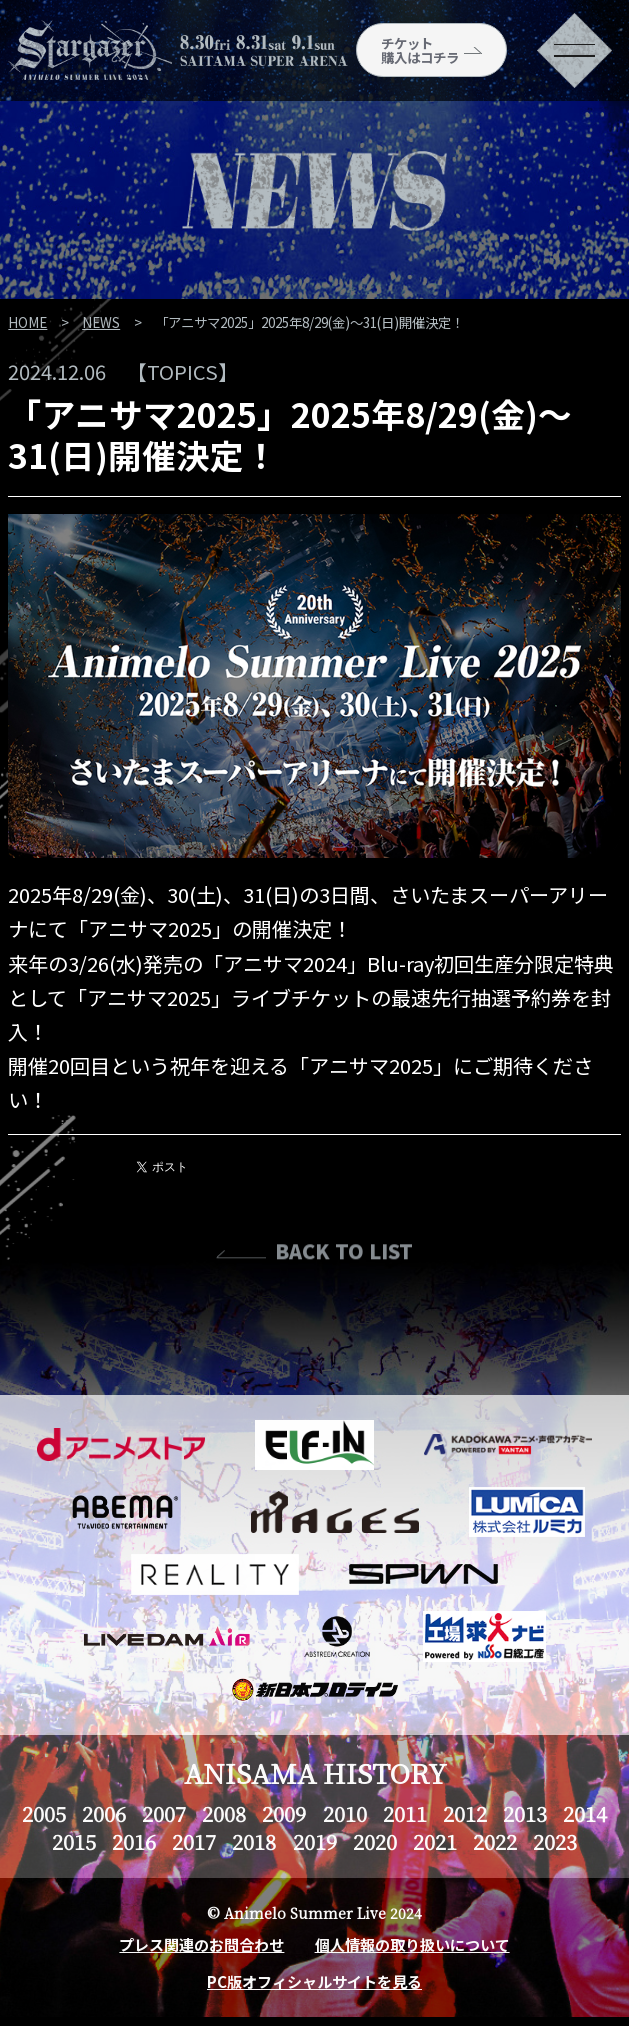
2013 (525, 1813)
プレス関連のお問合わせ (201, 1944)
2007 (164, 1813)
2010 (345, 1813)
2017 (194, 1841)
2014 (585, 1813)
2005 (44, 1813)
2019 (315, 1841)
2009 (284, 1813)
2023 (555, 1841)
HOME (27, 322)
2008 (224, 1813)
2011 (405, 1813)
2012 (465, 1813)
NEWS (101, 322)
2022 (495, 1841)
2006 (104, 1813)
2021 (435, 1841)
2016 (134, 1841)
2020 (375, 1841)
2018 (254, 1841)
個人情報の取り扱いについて (412, 1944)
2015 (74, 1841)
